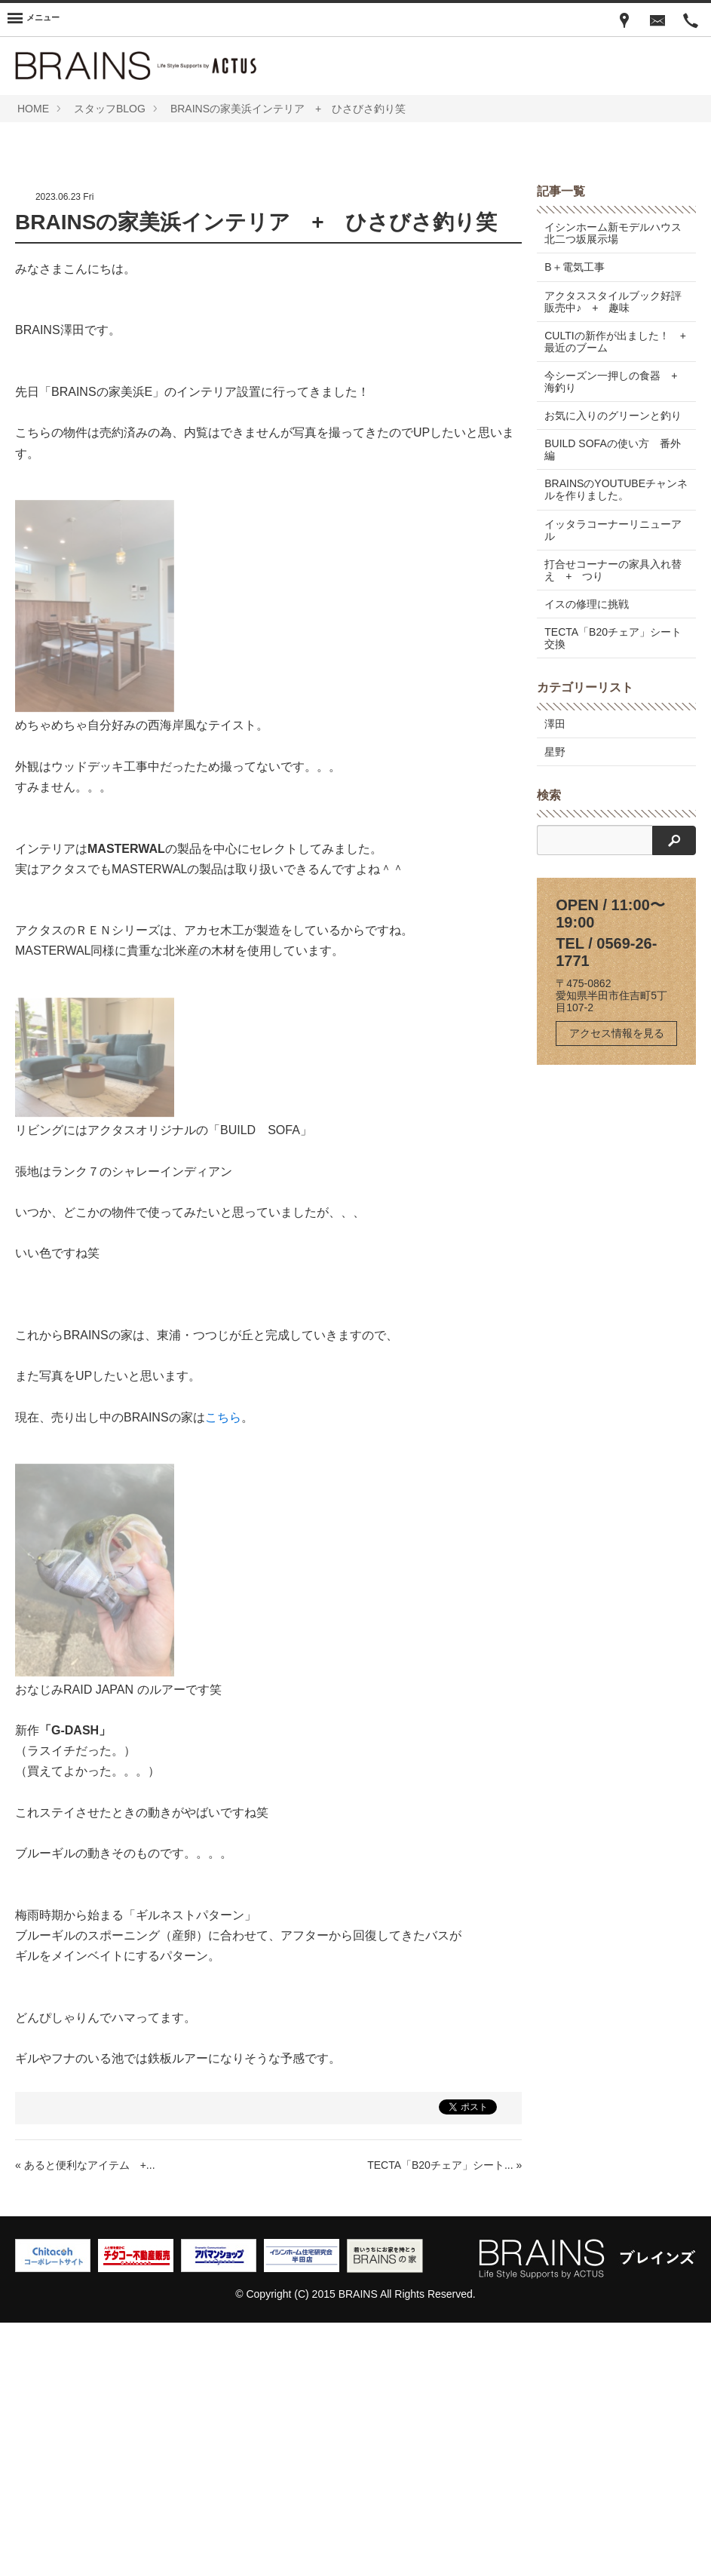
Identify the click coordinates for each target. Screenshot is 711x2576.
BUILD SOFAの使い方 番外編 (612, 703)
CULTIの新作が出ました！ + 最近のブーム (620, 595)
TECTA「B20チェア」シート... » (444, 2418)
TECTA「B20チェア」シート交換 (613, 891)
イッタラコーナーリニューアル (613, 783)
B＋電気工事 (574, 520)
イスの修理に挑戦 (586, 857)
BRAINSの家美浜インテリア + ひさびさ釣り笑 (288, 109)
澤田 (554, 977)
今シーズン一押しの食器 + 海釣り (616, 635)
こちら (223, 1670)
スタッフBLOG (110, 109)
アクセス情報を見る (616, 1286)
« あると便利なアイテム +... (85, 2418)
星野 (554, 1005)
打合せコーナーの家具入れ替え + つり (613, 823)
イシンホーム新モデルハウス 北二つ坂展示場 (618, 486)
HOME (33, 109)
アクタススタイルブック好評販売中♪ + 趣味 (613, 554)
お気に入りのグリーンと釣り (613, 669)
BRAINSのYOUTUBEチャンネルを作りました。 (616, 743)
